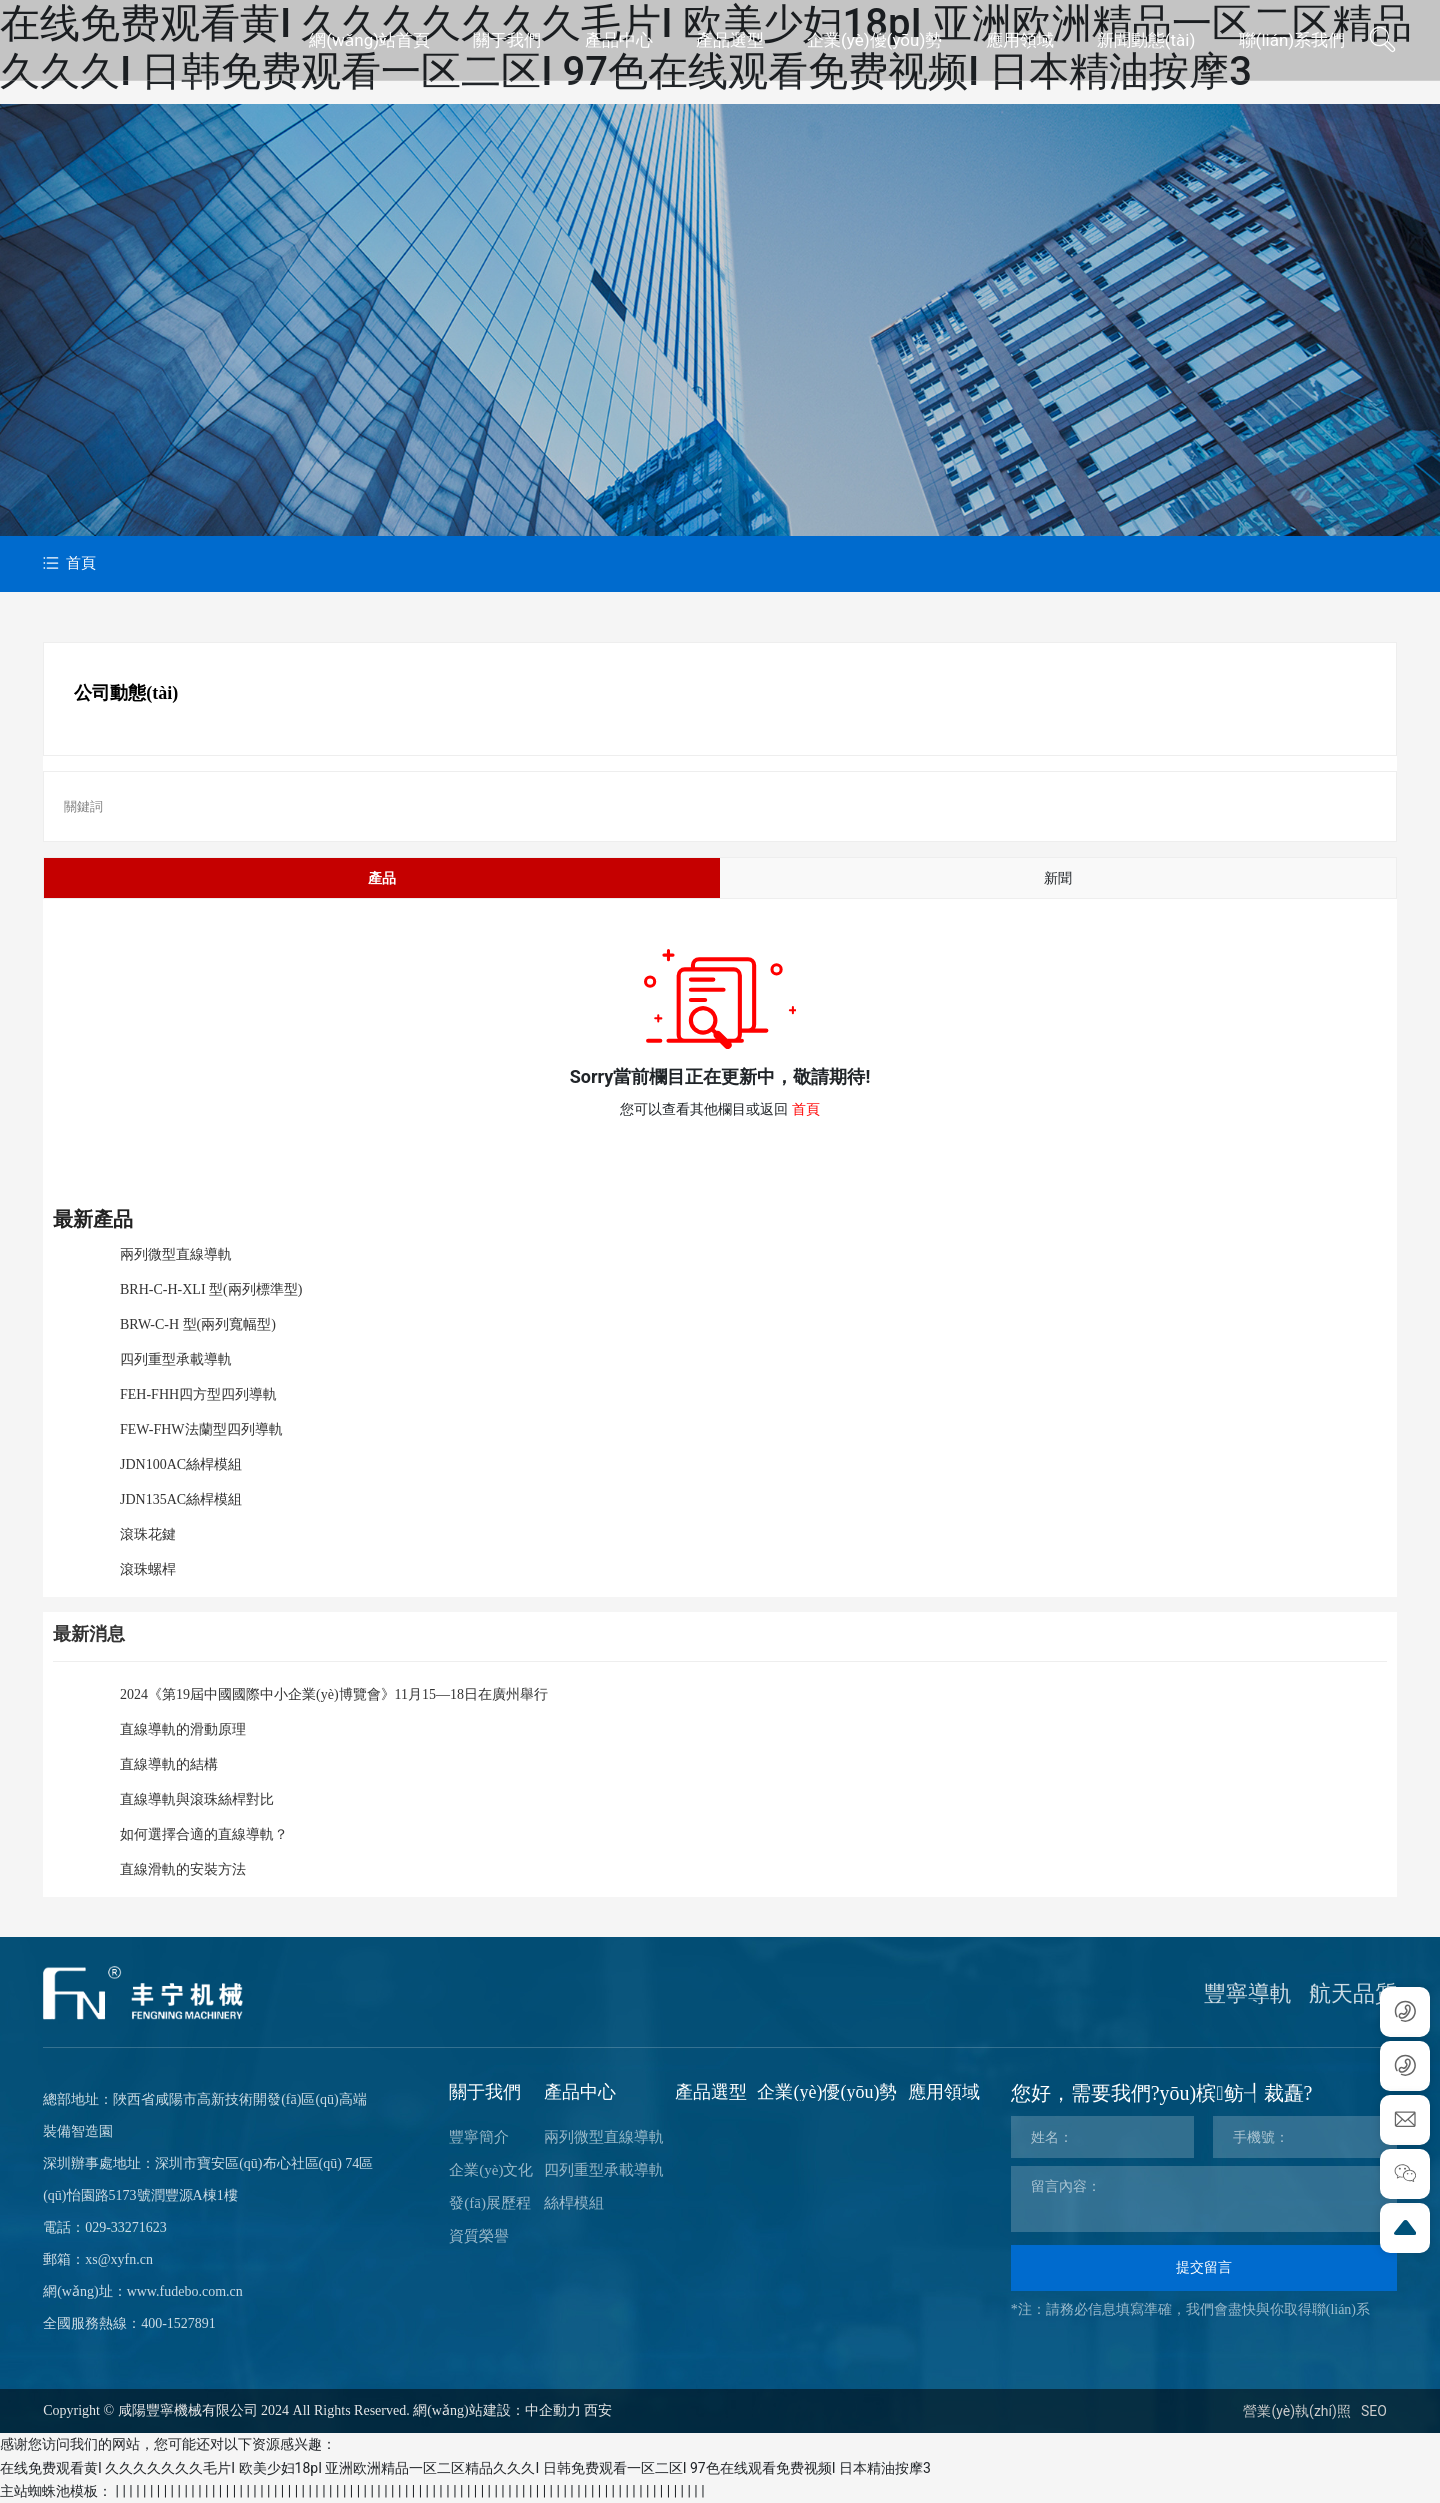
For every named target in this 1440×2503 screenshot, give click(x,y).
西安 (598, 2410)
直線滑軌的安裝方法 (183, 1869)
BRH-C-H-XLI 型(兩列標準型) (211, 1289)
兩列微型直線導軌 (176, 1254)
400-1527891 (178, 2323)
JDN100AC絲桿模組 (181, 1464)
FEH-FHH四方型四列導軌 (198, 1394)
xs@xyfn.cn (119, 2259)
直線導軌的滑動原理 (183, 1729)
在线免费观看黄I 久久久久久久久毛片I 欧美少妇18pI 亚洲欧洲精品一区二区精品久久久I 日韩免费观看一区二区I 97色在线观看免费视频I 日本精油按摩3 (465, 2468)
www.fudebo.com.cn (185, 2291)
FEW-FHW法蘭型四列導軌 (201, 1429)
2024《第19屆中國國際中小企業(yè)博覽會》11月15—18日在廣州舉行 (334, 1694)
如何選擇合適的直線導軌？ (204, 1834)
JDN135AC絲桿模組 (181, 1499)
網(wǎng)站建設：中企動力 (496, 2410)
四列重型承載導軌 (176, 1359)
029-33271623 (126, 2227)
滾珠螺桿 (148, 1569)
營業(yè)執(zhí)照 (1296, 2411)
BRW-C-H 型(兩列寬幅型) (198, 1324)
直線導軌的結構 (169, 1764)
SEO (1374, 2411)
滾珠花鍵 (148, 1534)
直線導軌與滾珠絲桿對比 (197, 1799)
